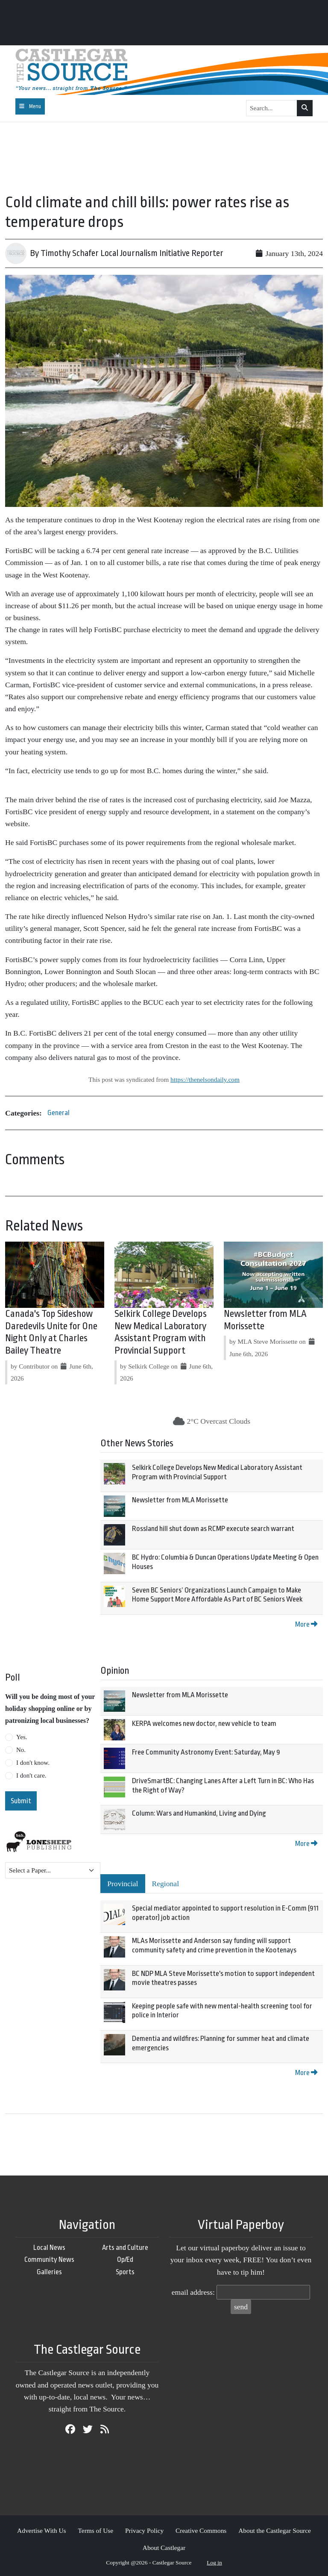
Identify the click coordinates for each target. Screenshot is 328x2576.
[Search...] (271, 108)
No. (21, 1749)
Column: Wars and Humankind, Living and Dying (199, 1813)
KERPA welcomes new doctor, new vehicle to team (204, 1723)
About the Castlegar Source (274, 2530)
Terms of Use (95, 2530)
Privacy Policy (144, 2530)
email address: (193, 2292)
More (306, 1624)
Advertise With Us (41, 2530)
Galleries (49, 2272)
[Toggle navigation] (30, 106)
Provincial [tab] (122, 1883)
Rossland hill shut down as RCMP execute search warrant (213, 1529)
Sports (125, 2272)
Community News (49, 2259)
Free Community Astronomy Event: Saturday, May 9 (206, 1752)
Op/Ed (125, 2259)
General (58, 1113)
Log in (214, 2562)
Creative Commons (201, 2530)
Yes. (21, 1737)
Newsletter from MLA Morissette (180, 1500)
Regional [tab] (165, 1883)
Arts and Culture (125, 2247)
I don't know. (33, 1762)
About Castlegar (164, 2547)
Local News (49, 2247)
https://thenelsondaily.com (205, 1079)
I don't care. (31, 1775)
